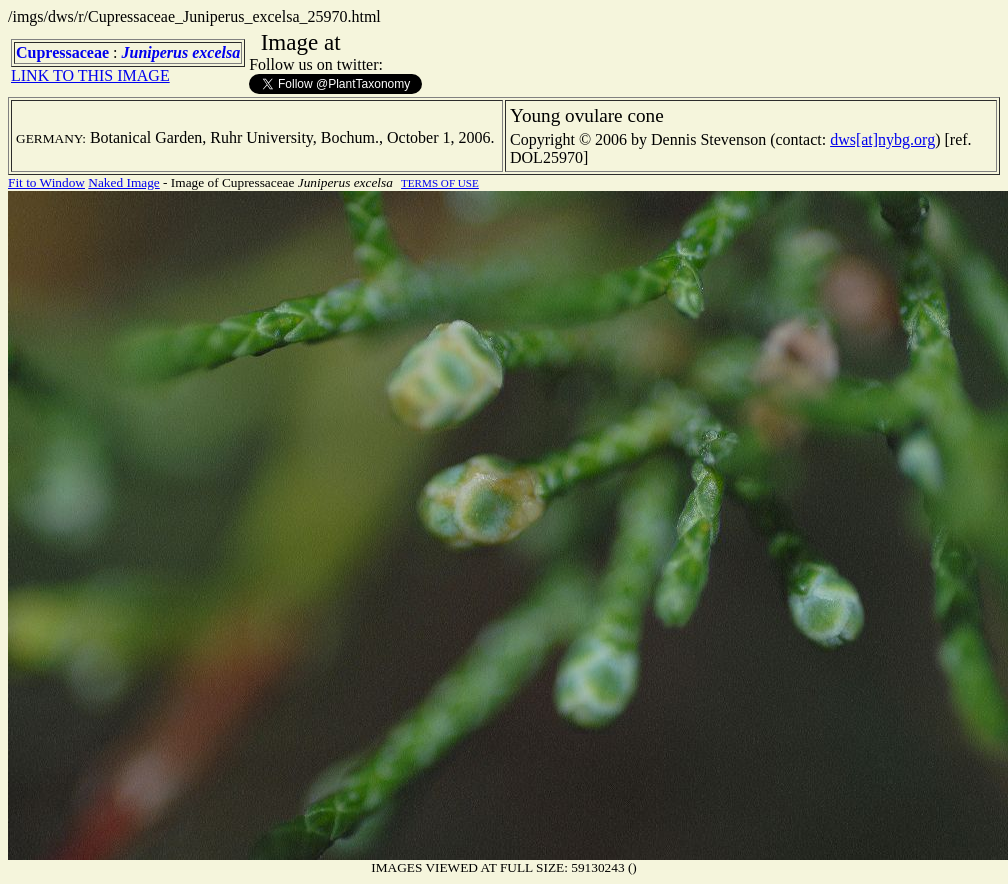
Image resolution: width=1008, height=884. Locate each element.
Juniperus (154, 52)
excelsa (216, 52)
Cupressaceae (62, 52)
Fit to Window (46, 182)
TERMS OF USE (440, 183)
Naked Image (123, 182)
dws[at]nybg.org (882, 139)
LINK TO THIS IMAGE (90, 75)
